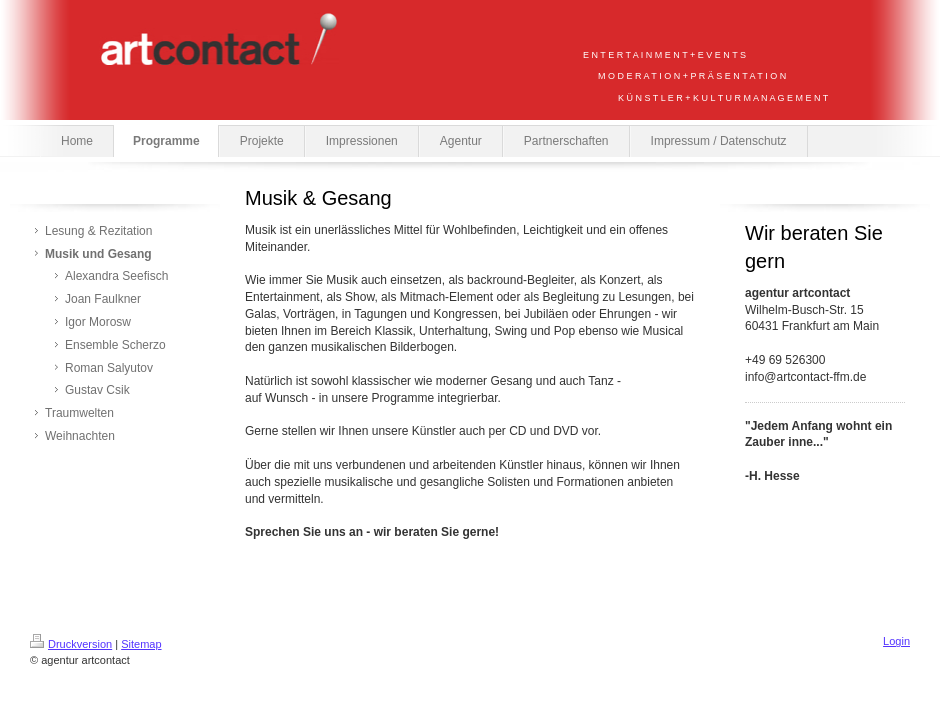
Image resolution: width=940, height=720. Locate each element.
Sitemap (141, 644)
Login (896, 641)
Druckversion (71, 644)
